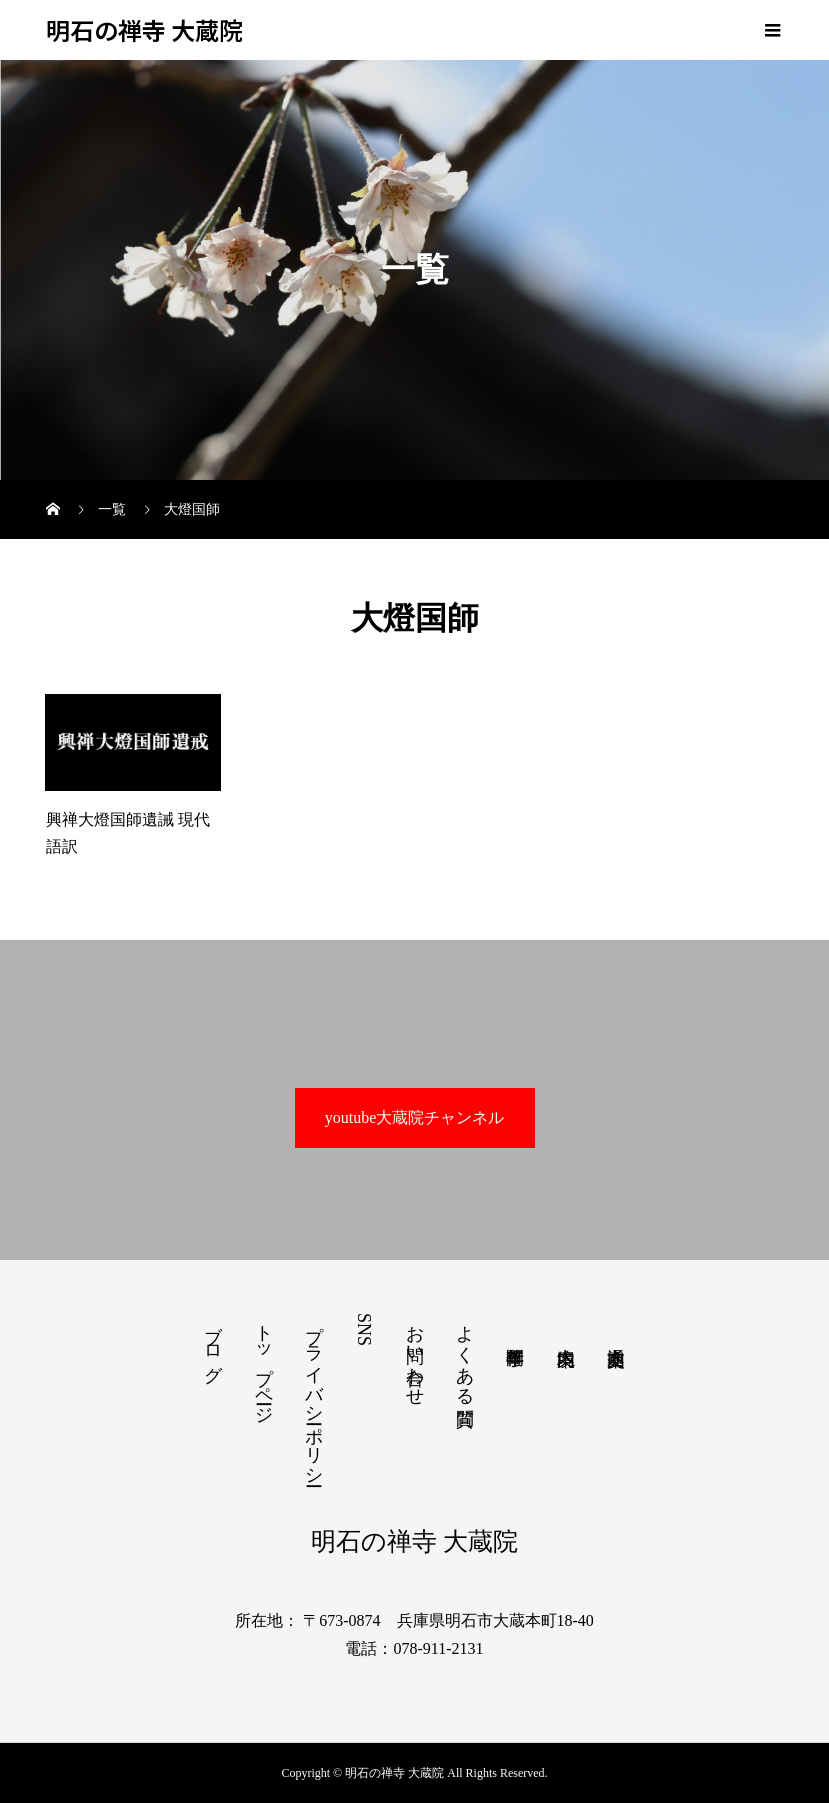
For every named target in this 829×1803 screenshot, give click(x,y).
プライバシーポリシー (314, 1395)
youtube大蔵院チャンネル (415, 1117)
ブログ (213, 1343)
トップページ (264, 1364)
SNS (364, 1329)
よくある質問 (465, 1354)
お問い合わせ (415, 1355)
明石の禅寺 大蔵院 (144, 30)
